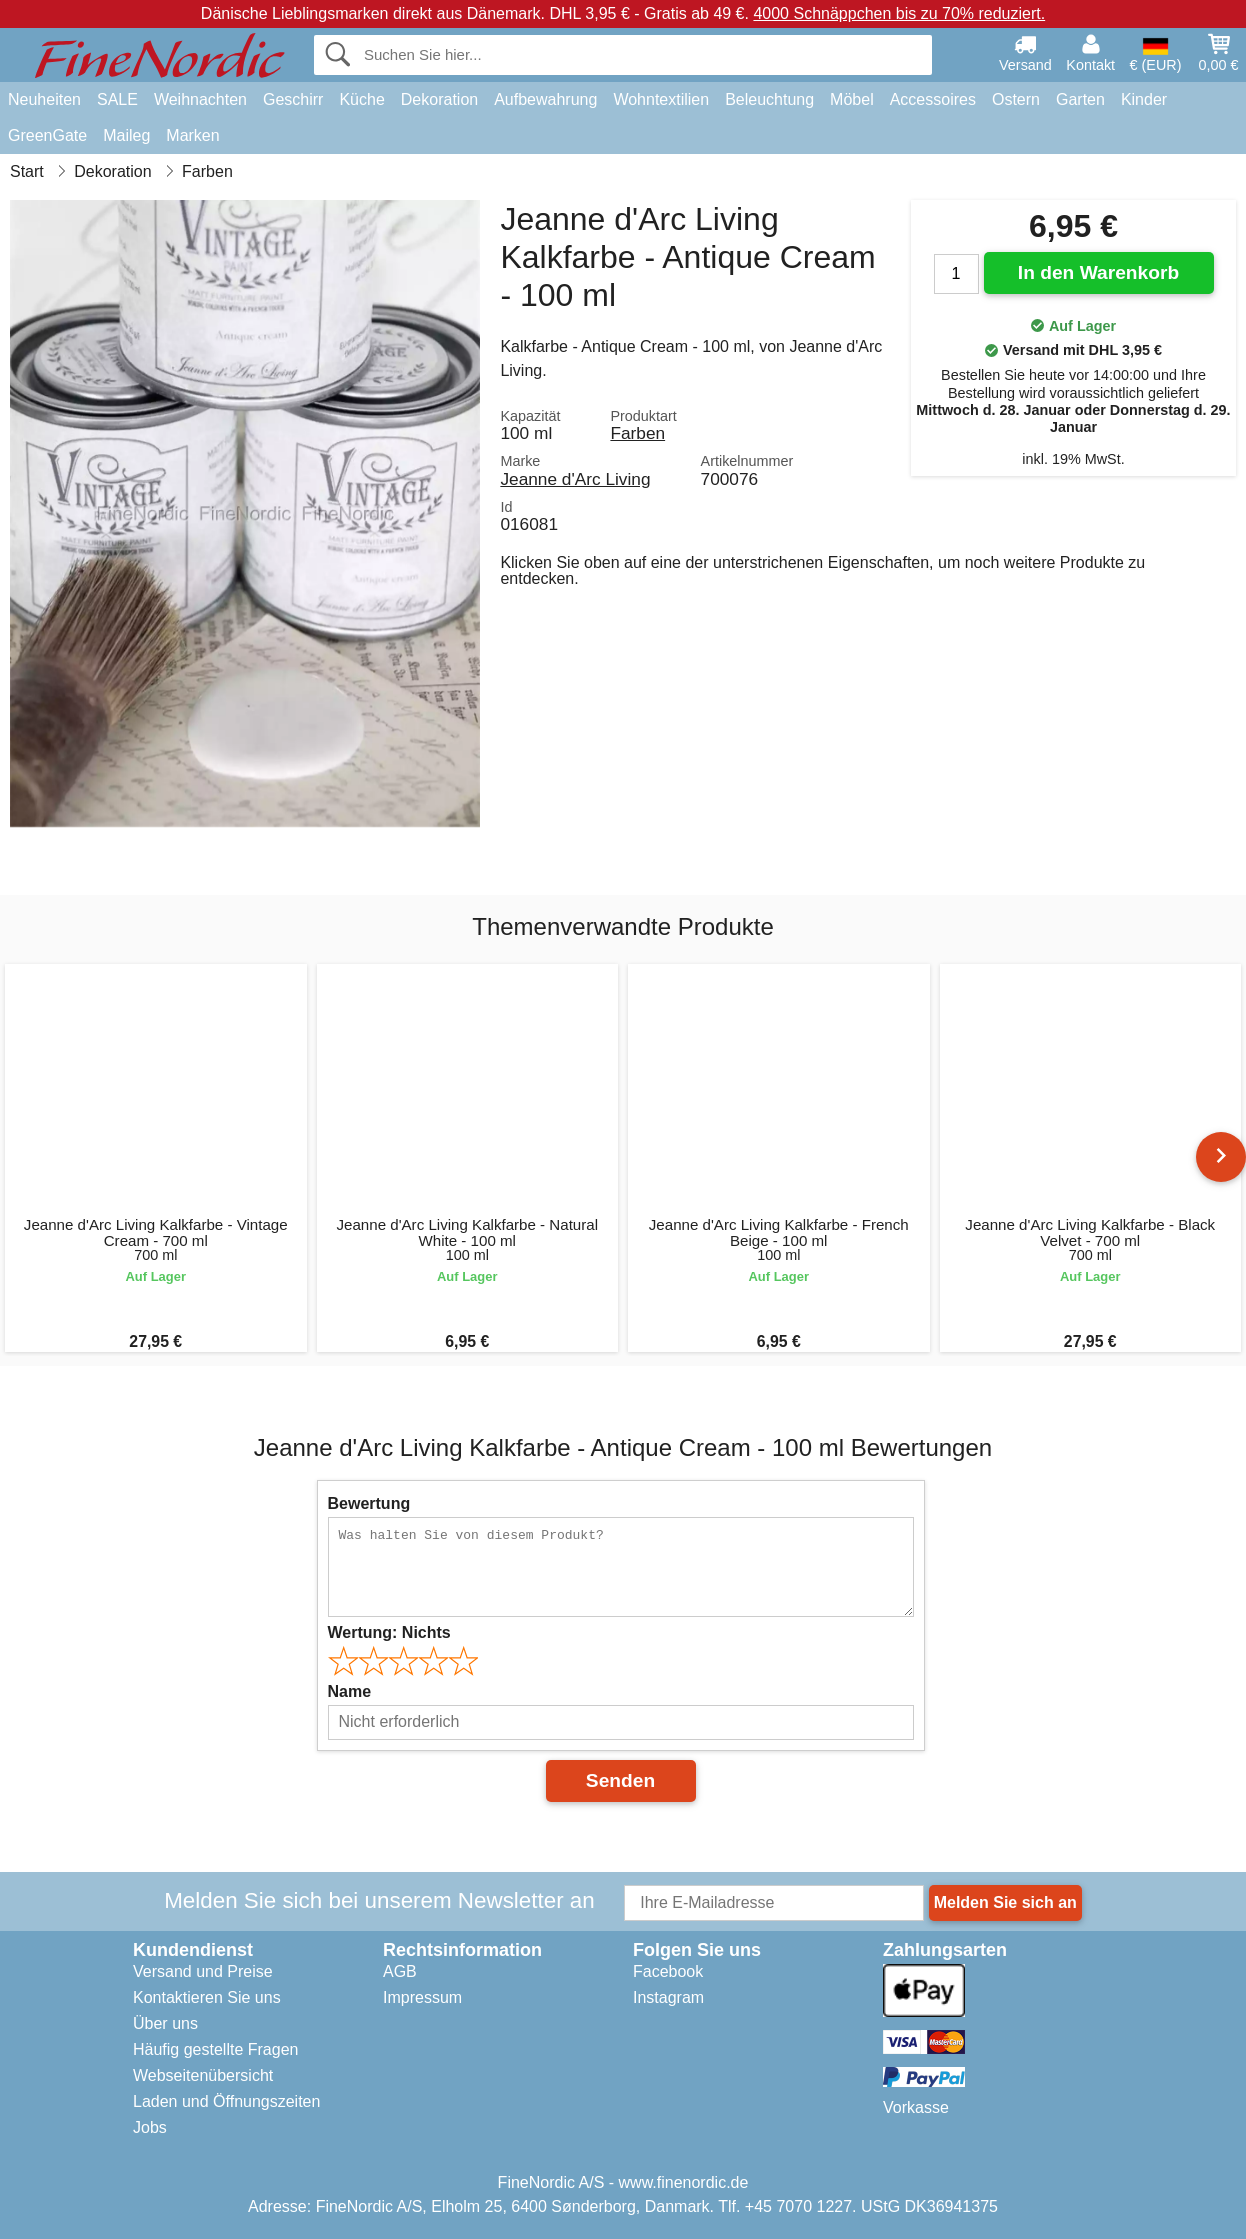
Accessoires (933, 99)
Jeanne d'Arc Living (575, 479)
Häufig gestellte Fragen (215, 2049)
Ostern (1016, 99)
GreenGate (47, 135)
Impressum (422, 1997)
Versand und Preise (203, 1971)
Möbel (852, 99)
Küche (361, 99)
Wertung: (389, 1632)
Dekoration (439, 99)
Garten (1080, 99)
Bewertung (369, 1503)
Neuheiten (44, 99)
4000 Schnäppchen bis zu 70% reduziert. (899, 13)
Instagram (668, 1997)
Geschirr (293, 99)
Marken (192, 135)
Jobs (150, 2127)
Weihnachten (200, 99)
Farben (637, 433)
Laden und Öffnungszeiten (226, 2101)
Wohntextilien (661, 99)
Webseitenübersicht (203, 2075)
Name (350, 1691)
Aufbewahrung (545, 99)
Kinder (1144, 99)
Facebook (668, 1971)
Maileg (126, 135)
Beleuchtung (769, 99)
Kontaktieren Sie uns (207, 1997)
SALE (117, 99)
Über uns (165, 2023)
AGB (400, 1971)
